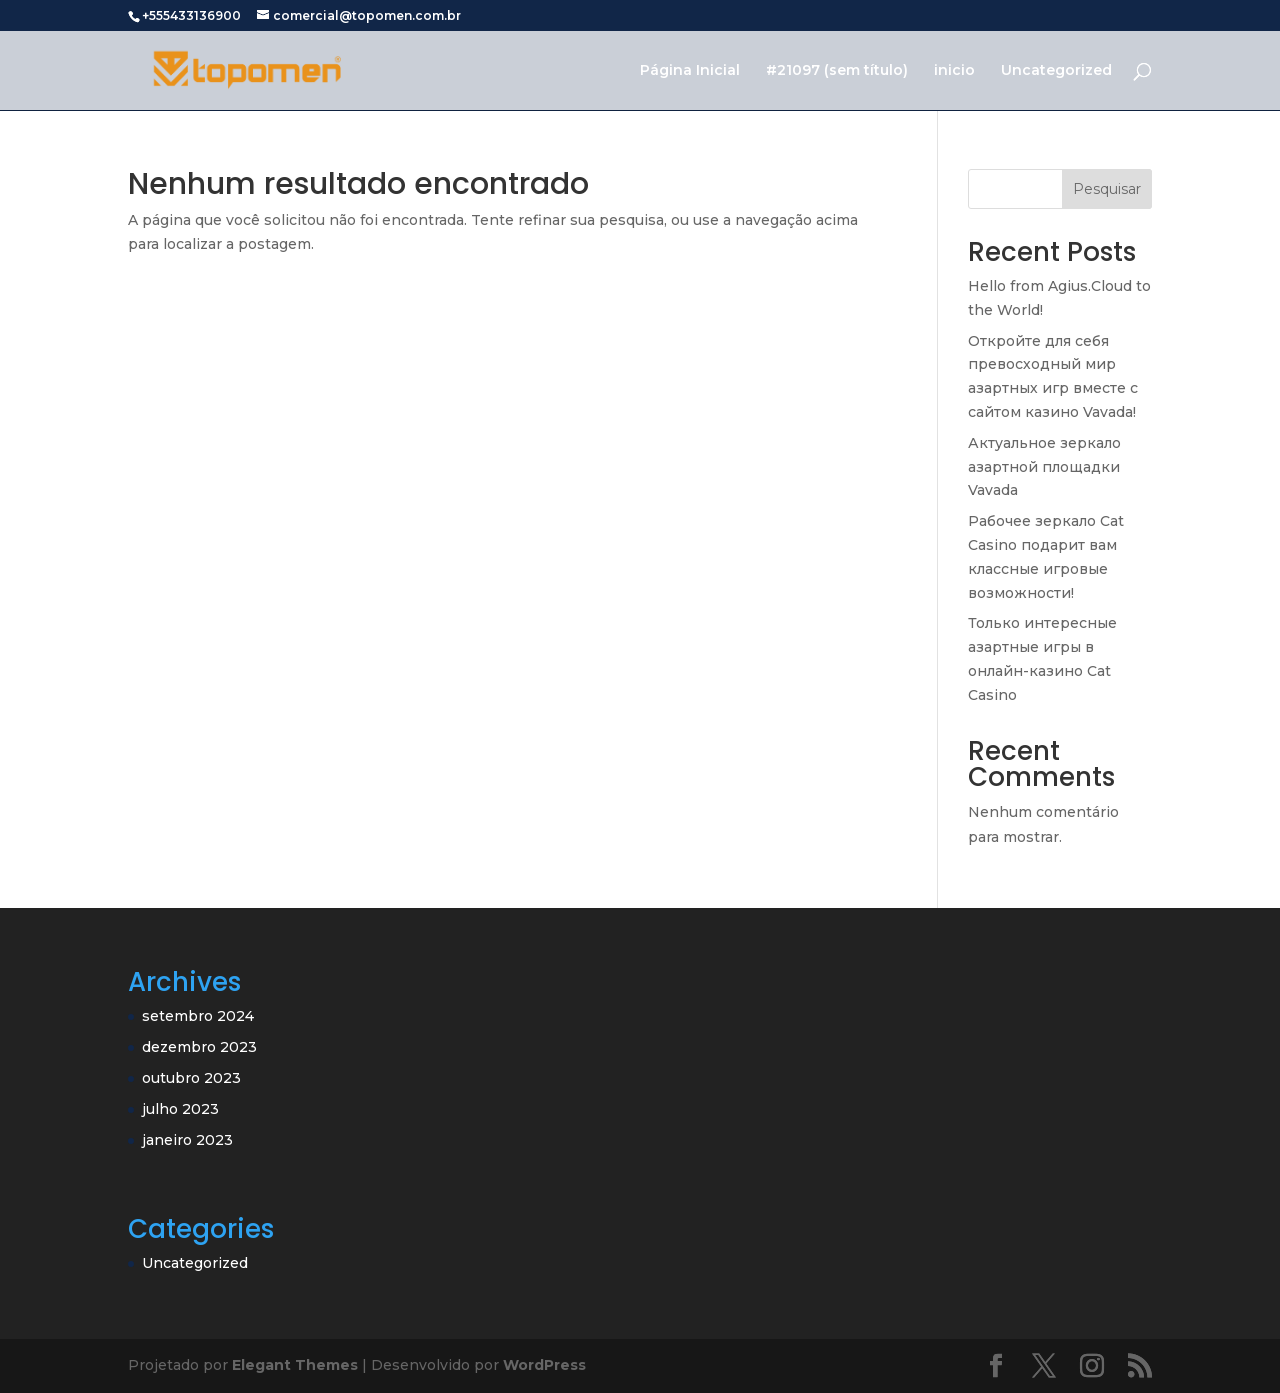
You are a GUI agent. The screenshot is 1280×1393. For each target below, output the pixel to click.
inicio (954, 71)
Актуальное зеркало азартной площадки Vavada (1044, 467)
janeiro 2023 (187, 1140)
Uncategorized (1056, 71)
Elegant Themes (295, 1365)
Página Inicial (690, 71)
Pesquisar (1107, 189)
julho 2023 (180, 1109)
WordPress (544, 1365)
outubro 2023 (191, 1078)
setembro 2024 (198, 1016)
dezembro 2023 (199, 1047)
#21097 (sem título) (837, 71)
